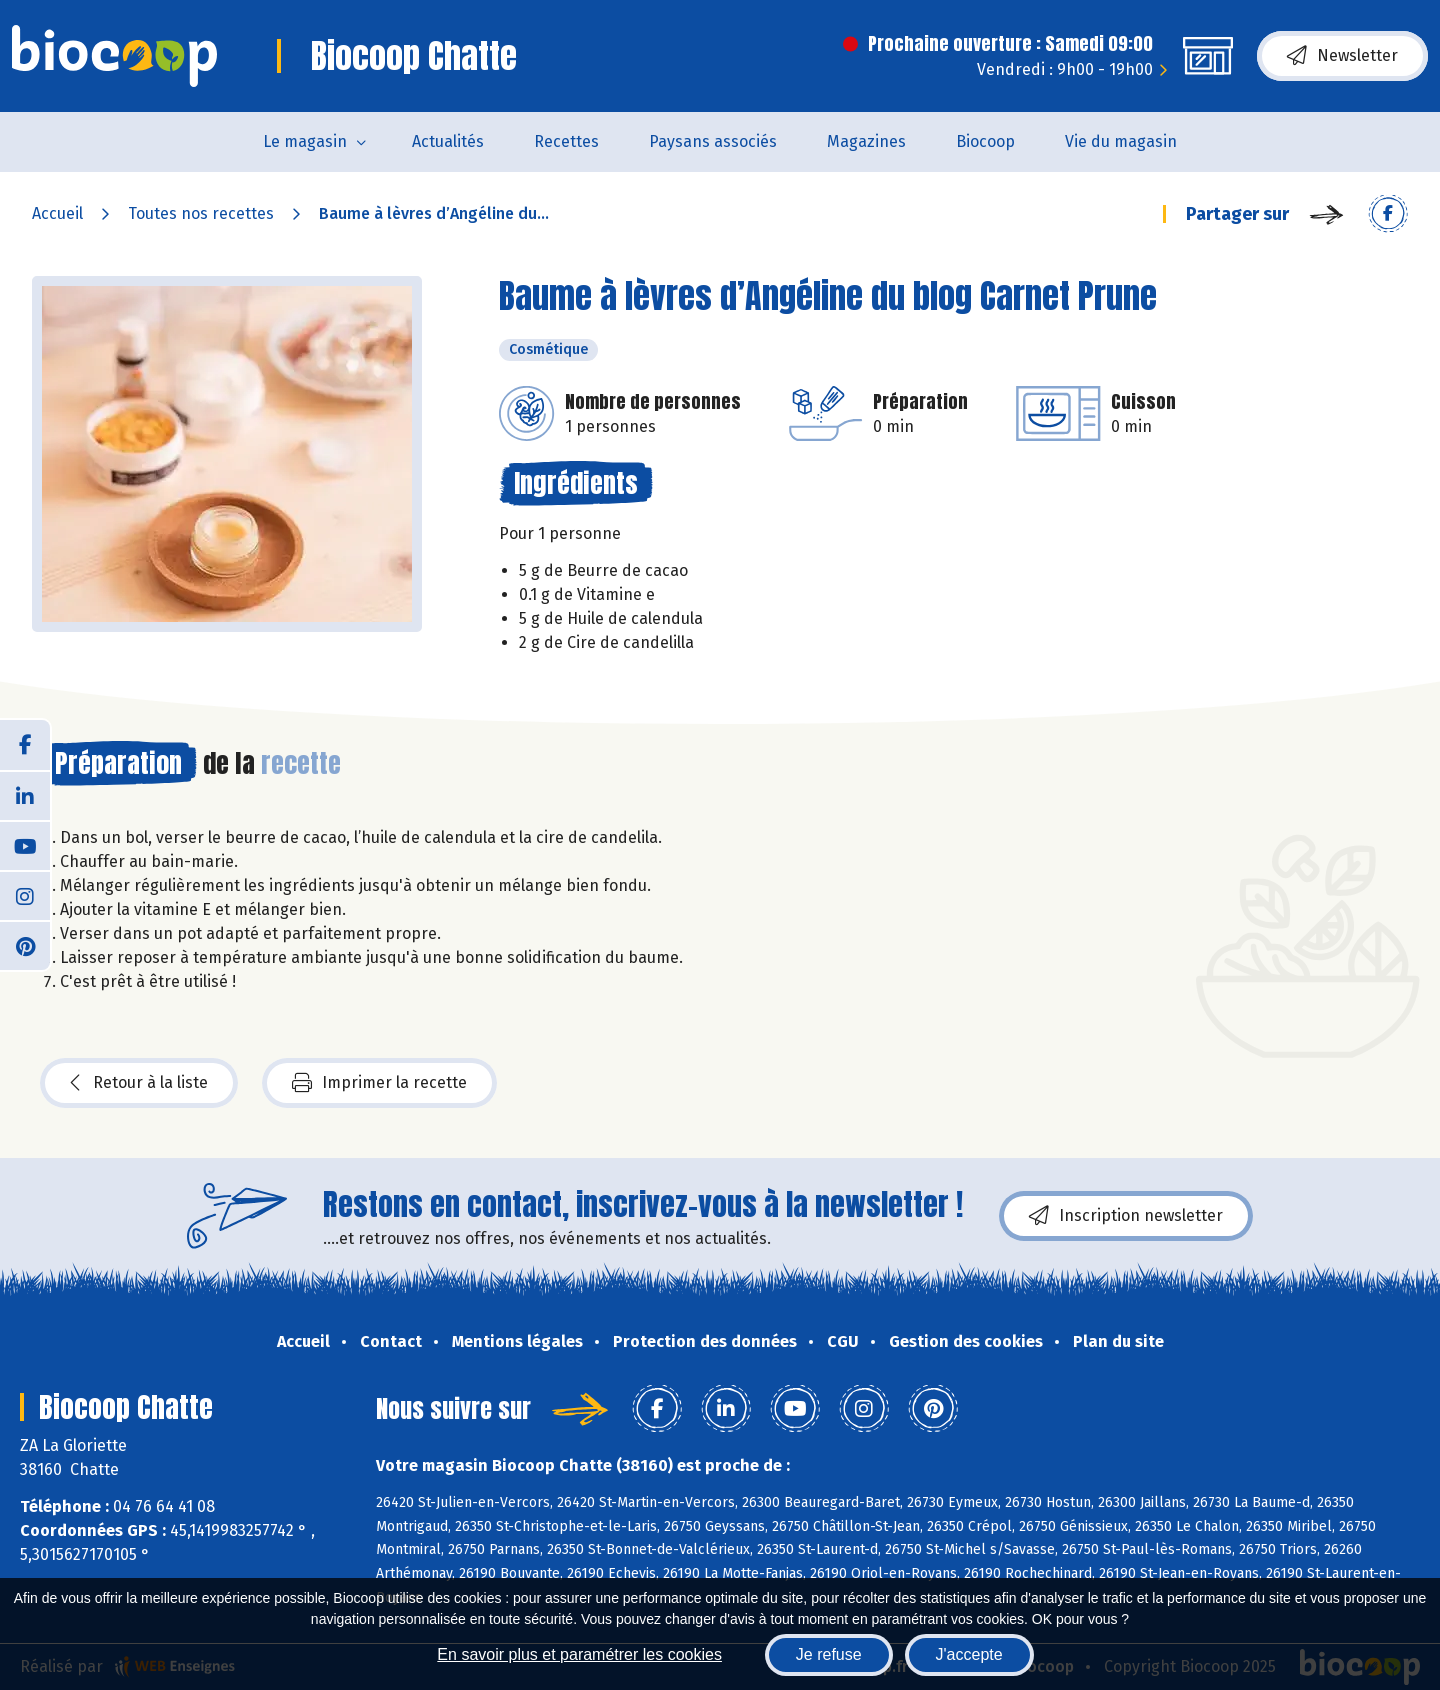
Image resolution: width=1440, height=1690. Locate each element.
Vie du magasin (1121, 141)
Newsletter (1342, 56)
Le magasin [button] (305, 141)
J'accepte (969, 1654)
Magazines (866, 141)
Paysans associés (713, 141)
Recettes (566, 141)
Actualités (448, 141)
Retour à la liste (139, 1083)
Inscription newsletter (1126, 1216)
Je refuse (829, 1654)
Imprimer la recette (379, 1083)
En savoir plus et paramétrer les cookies (579, 1654)
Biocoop (985, 141)
